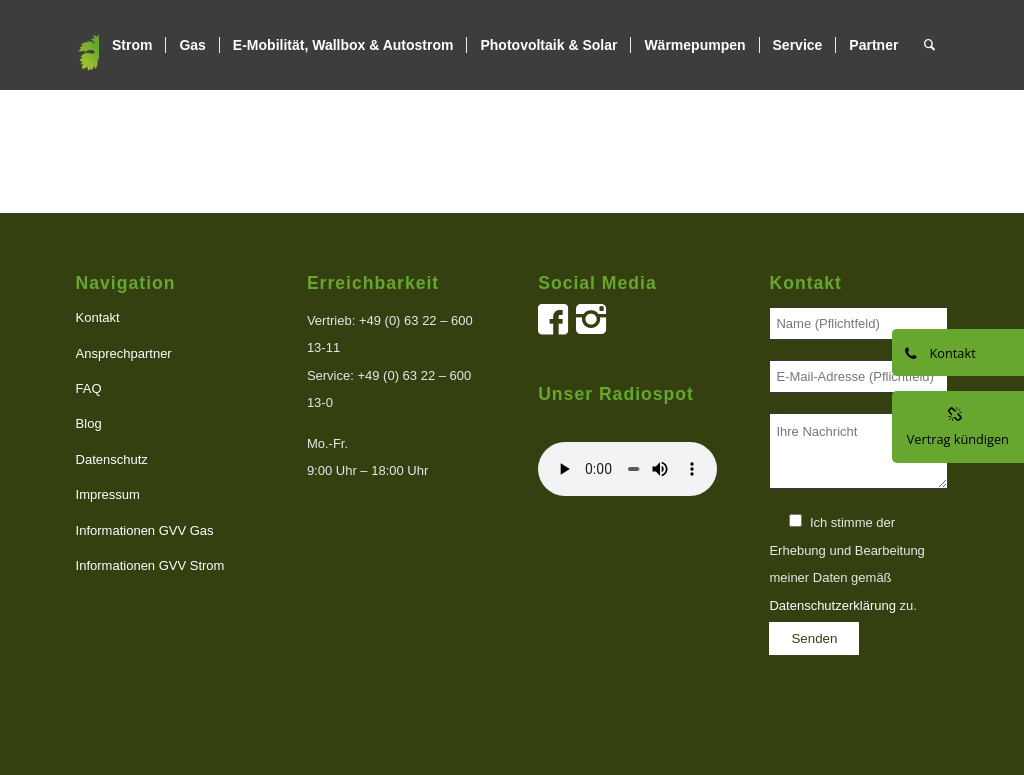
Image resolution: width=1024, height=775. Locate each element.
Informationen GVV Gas (145, 530)
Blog (89, 423)
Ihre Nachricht (858, 451)
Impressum (108, 494)
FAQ (89, 388)
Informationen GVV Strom (150, 565)
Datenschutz (112, 459)
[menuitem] (132, 45)
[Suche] (929, 45)
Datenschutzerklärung (832, 605)
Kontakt (98, 317)
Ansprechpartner (124, 353)
